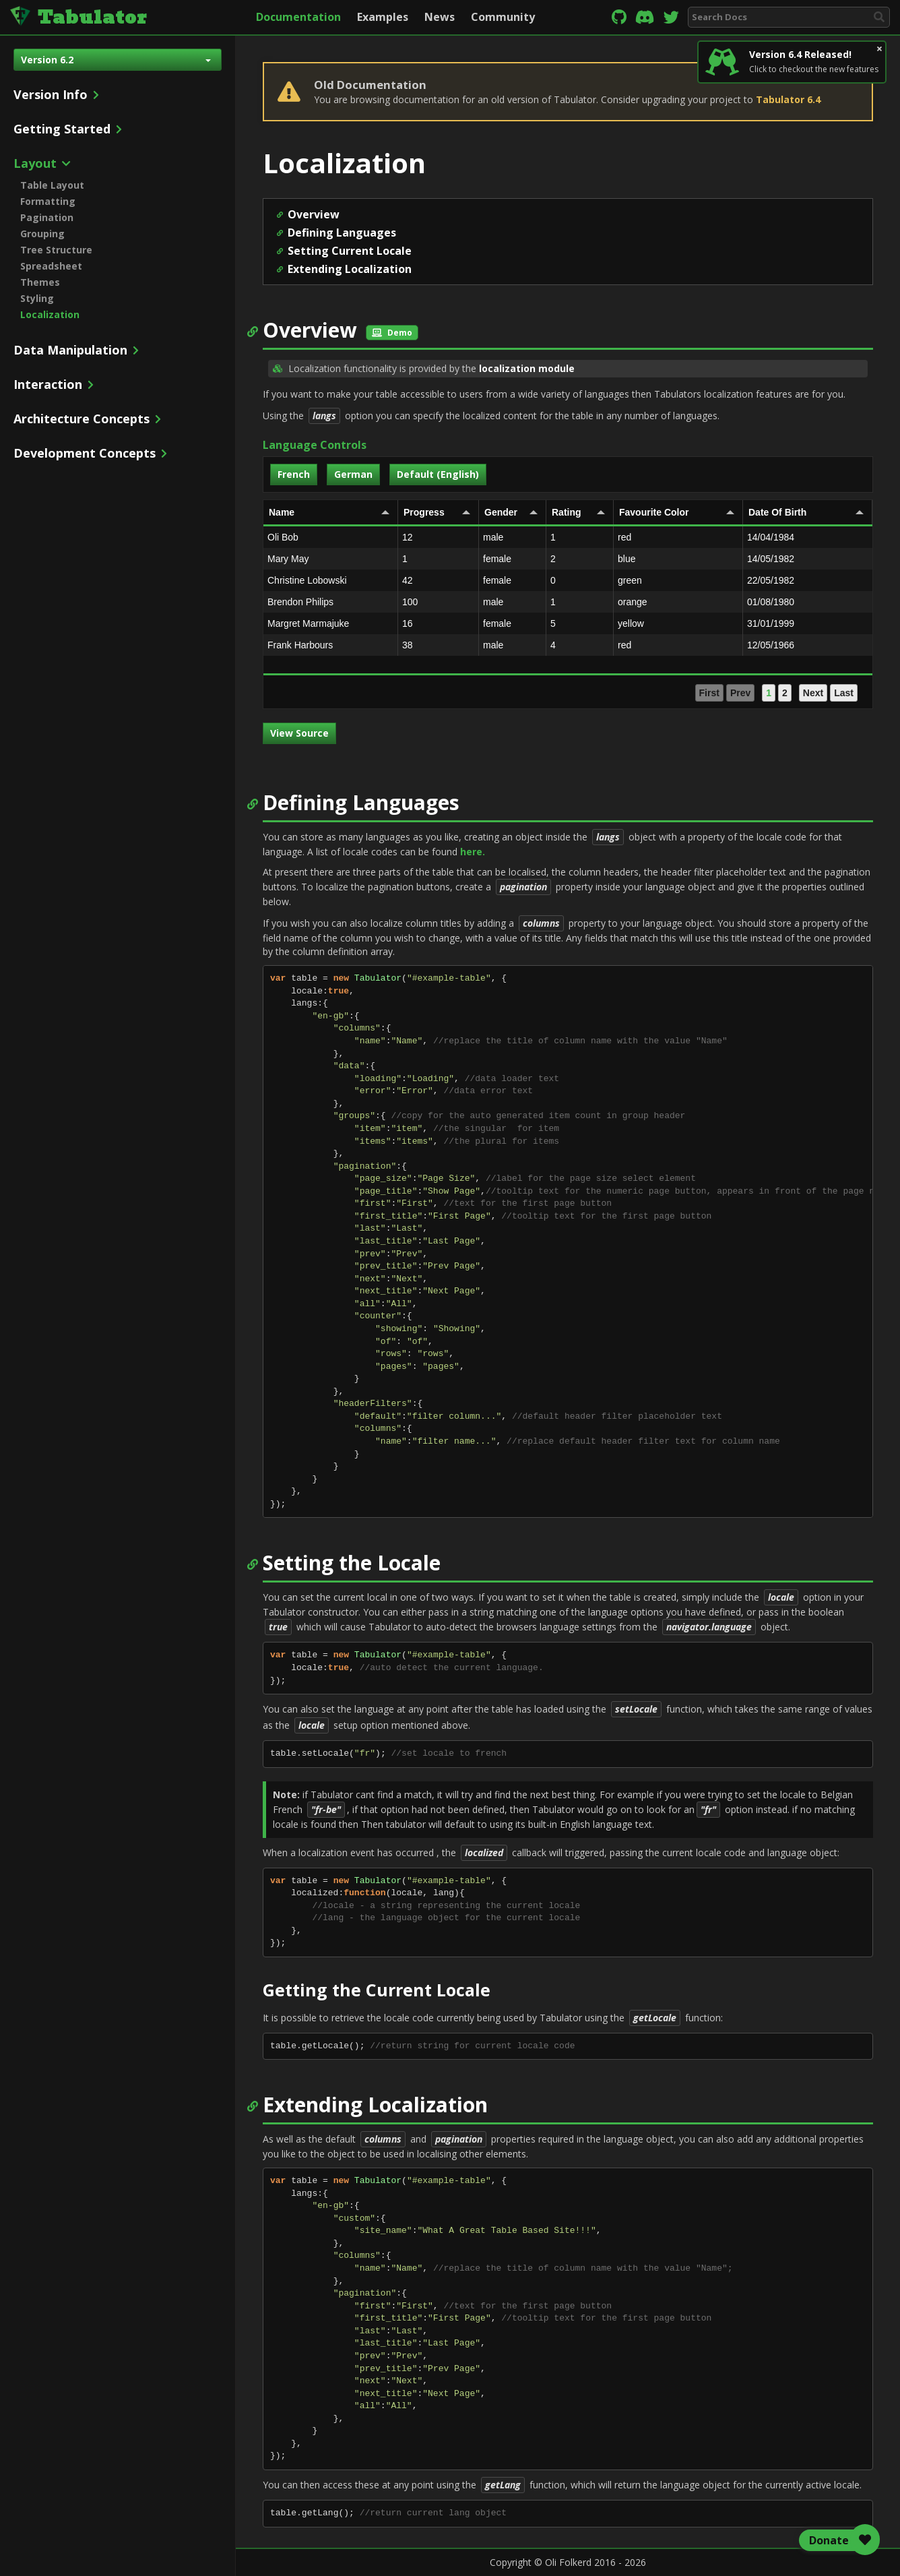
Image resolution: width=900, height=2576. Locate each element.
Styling (37, 298)
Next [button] (813, 692)
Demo (392, 332)
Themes (40, 282)
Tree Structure (56, 249)
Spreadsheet (51, 265)
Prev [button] (740, 692)
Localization (49, 314)
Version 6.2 (116, 59)
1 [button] (768, 692)
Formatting (47, 201)
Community (503, 16)
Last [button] (844, 692)
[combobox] (789, 17)
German (353, 474)
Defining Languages (342, 232)
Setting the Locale (352, 1563)
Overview (314, 214)
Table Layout (52, 185)
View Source (299, 733)
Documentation (298, 16)
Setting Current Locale (350, 250)
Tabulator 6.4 (788, 99)
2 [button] (785, 692)
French (294, 474)
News (439, 16)
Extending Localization (350, 269)
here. (472, 851)
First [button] (709, 692)
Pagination (46, 217)
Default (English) (438, 474)
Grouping (42, 233)
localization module (527, 368)
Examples (382, 16)
